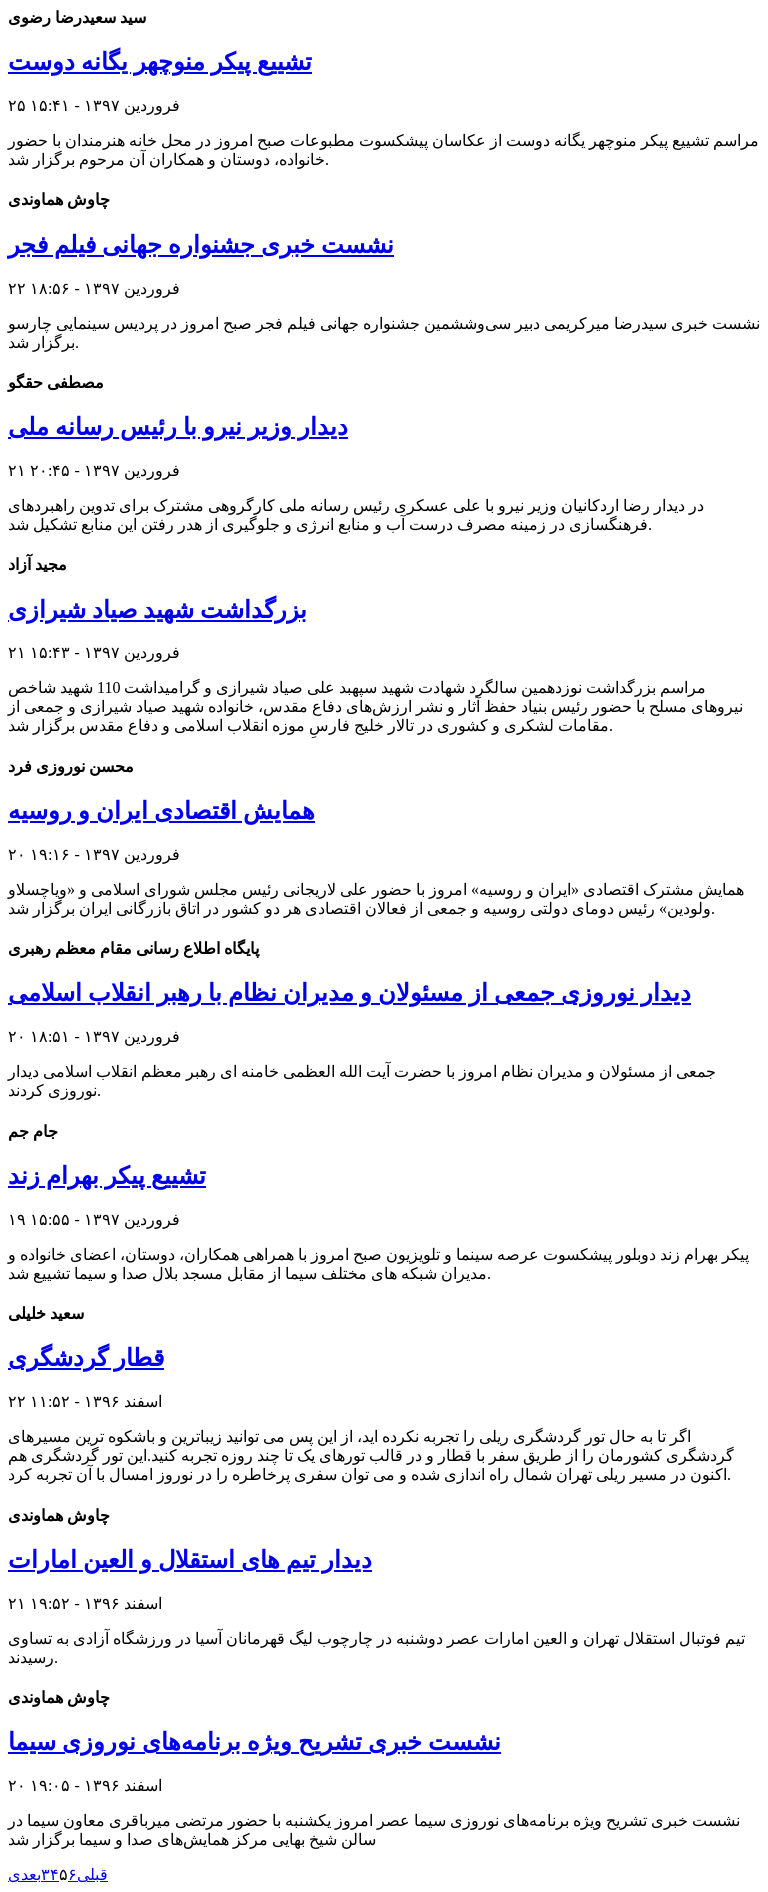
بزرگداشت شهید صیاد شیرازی (157, 610)
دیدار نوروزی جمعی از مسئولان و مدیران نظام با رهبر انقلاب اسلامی (349, 993)
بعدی (24, 1874)
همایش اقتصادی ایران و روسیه (161, 811)
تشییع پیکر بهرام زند (107, 1176)
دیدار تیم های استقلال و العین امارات (190, 1560)
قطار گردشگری (86, 1358)
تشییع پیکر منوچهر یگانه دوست (160, 62)
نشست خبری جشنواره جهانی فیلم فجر (201, 245)
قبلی (92, 1874)
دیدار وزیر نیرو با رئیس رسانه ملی (178, 427)
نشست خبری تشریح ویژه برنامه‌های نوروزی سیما (254, 1742)
